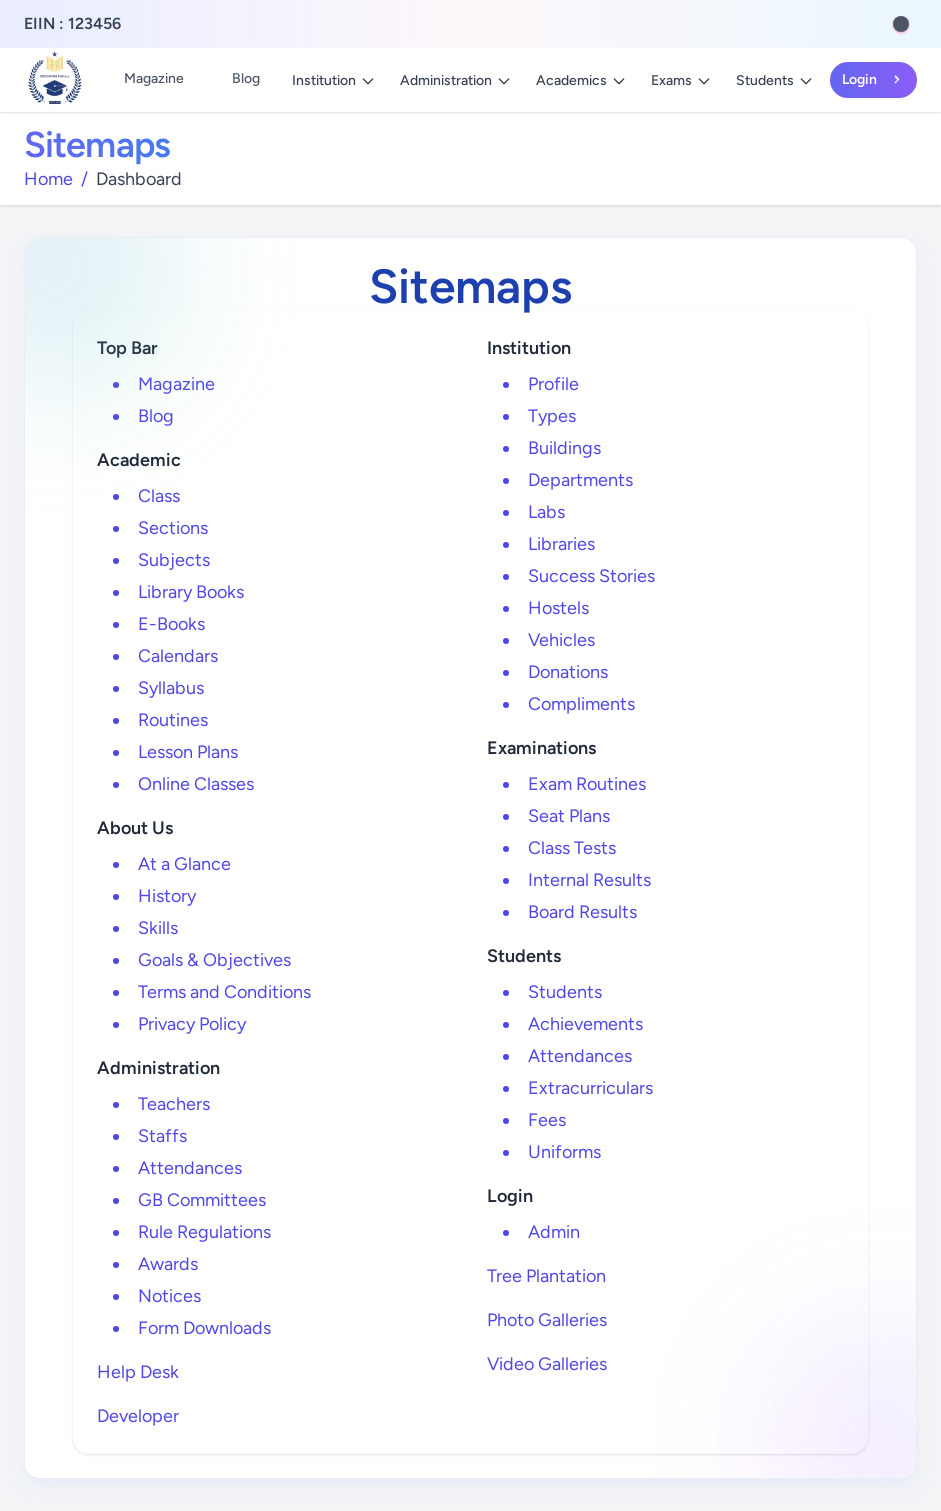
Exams (681, 80)
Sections (173, 528)
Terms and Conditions (224, 992)
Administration (456, 80)
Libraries (561, 544)
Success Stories (591, 576)
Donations (568, 672)
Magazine (154, 78)
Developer (138, 1416)
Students (775, 80)
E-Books (171, 624)
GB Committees (202, 1200)
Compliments (581, 704)
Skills (158, 928)
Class (159, 496)
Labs (546, 512)
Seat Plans (569, 816)
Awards (168, 1264)
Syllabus (171, 688)
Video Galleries (547, 1364)
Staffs (162, 1136)
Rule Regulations (204, 1232)
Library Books (191, 592)
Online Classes (196, 784)
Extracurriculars (590, 1088)
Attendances (190, 1168)
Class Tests (572, 848)
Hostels (558, 608)
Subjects (174, 560)
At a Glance (184, 864)
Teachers (174, 1104)
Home (48, 179)
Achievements (585, 1024)
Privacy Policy (192, 1024)
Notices (169, 1296)
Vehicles (561, 640)
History (167, 896)
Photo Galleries (547, 1320)
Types (552, 416)
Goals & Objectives (214, 960)
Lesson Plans (188, 752)
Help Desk (138, 1372)
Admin (554, 1232)
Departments (580, 480)
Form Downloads (204, 1328)
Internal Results (589, 880)
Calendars (178, 656)
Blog (246, 78)
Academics (581, 80)
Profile (553, 384)
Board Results (582, 912)
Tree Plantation (546, 1276)
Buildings (564, 448)
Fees (547, 1120)
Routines (173, 720)
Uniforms (564, 1152)
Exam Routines (587, 784)
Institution (334, 80)
